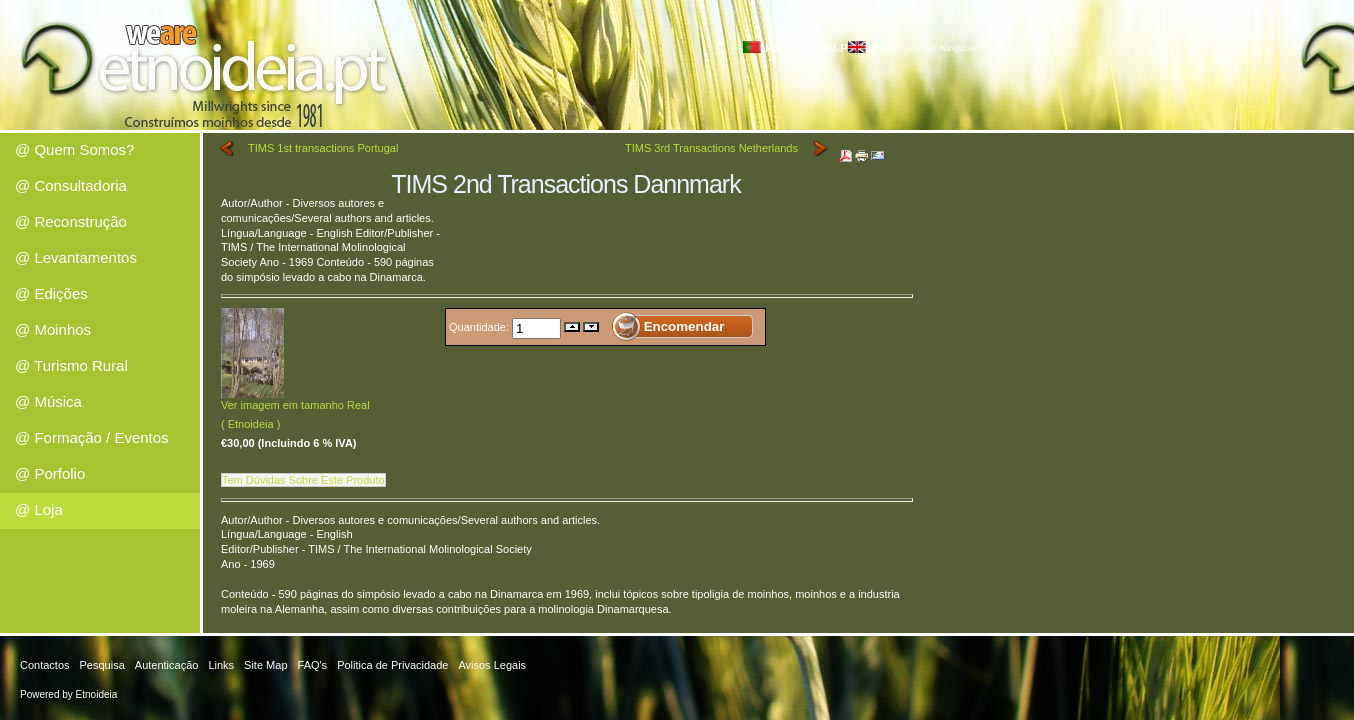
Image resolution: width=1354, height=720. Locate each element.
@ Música (48, 401)
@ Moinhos (53, 329)
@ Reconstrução (71, 221)
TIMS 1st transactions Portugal (323, 148)
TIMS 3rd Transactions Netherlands (711, 148)
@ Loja (39, 509)
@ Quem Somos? (74, 149)
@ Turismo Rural (71, 365)
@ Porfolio (50, 473)
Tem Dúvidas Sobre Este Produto (303, 480)
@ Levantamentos (76, 257)
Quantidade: (480, 326)
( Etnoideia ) (250, 424)
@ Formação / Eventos (92, 437)
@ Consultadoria (71, 185)
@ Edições (51, 293)
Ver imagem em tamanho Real (295, 399)
